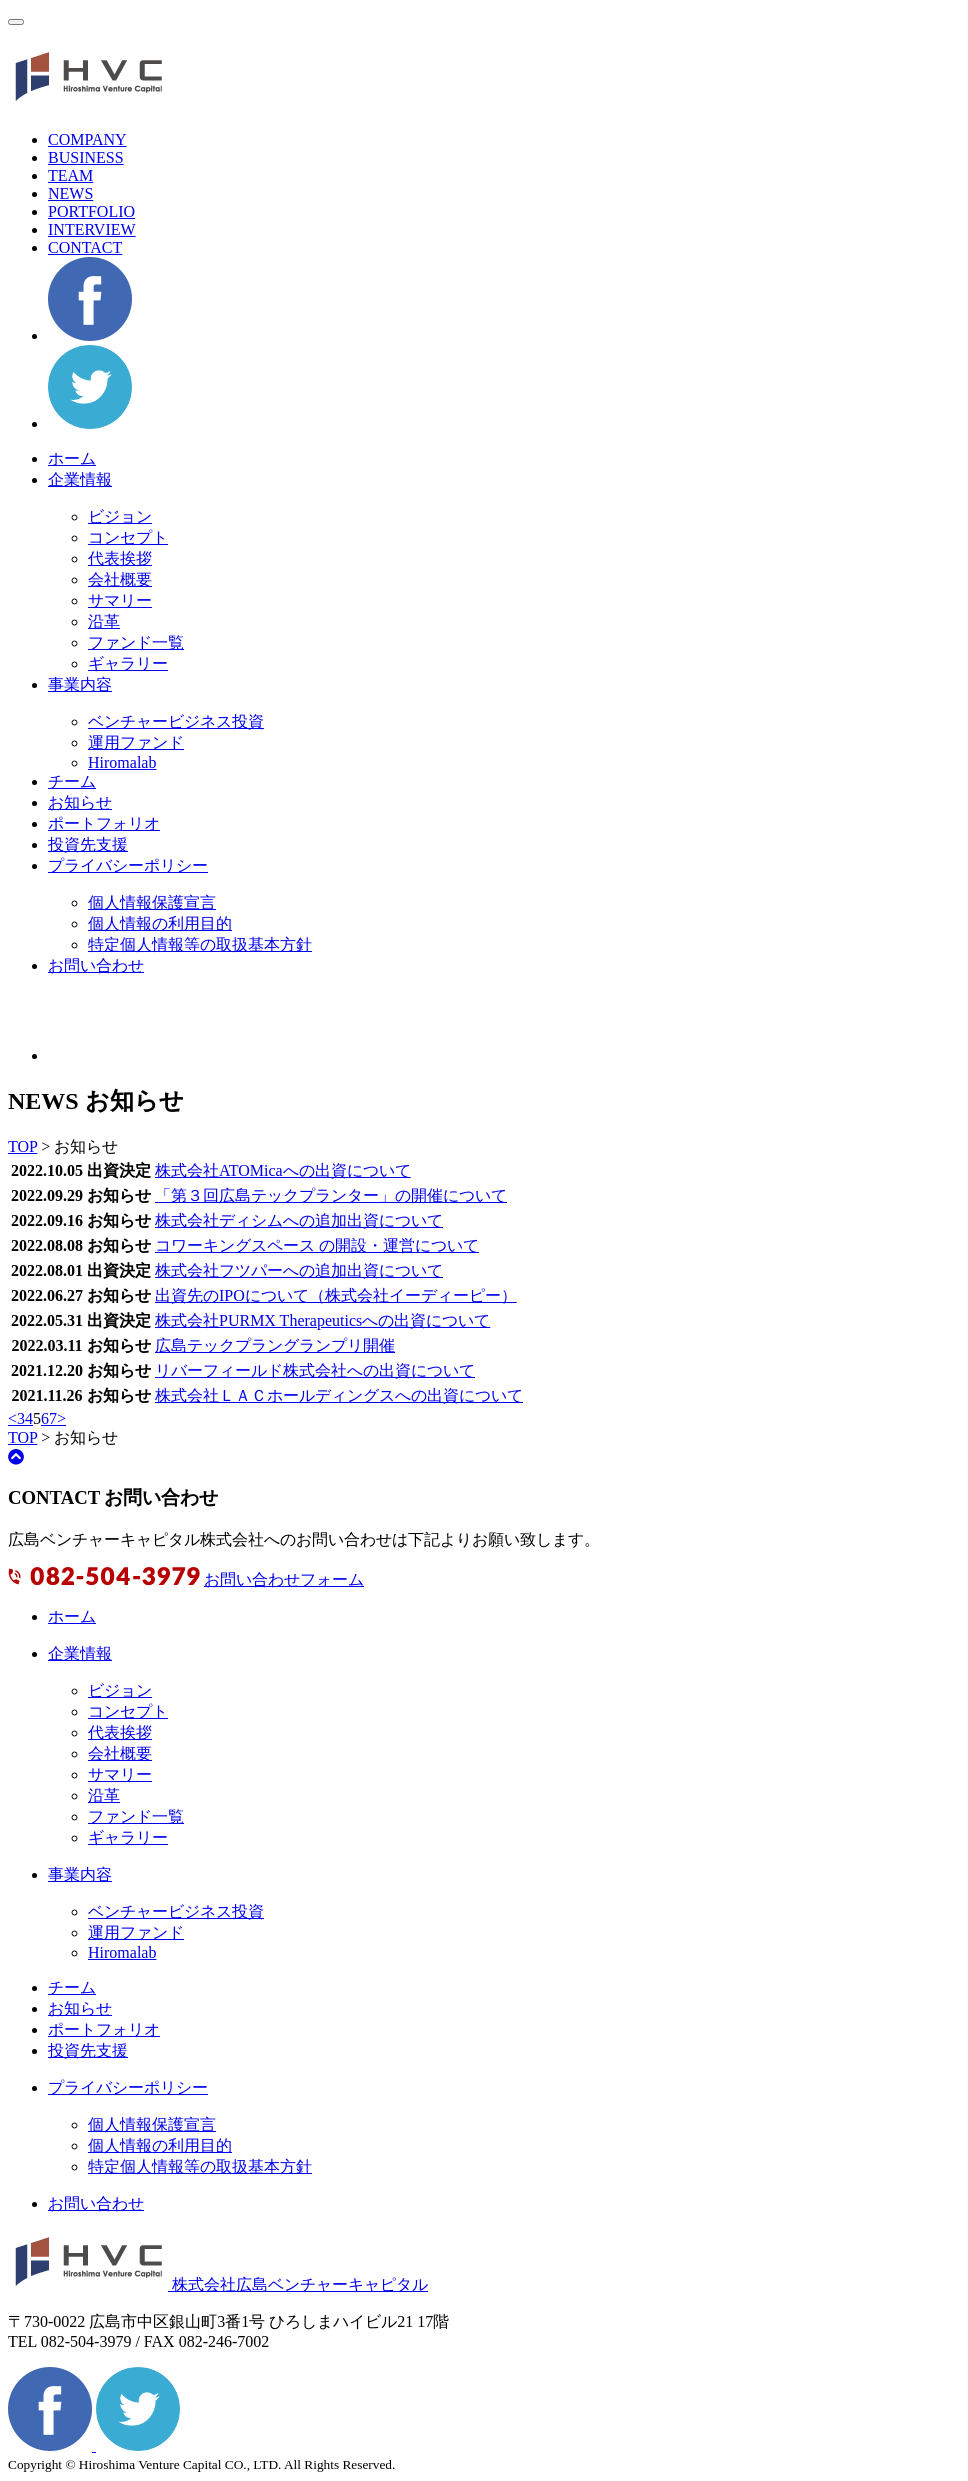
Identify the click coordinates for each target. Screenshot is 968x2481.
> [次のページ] (61, 1418)
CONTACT (85, 247)
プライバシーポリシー (128, 865)
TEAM (70, 175)
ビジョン (120, 516)
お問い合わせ (96, 965)
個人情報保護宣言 (152, 902)
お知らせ (80, 802)
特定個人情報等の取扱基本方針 (200, 944)
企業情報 (80, 479)
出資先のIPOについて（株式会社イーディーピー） (336, 1295)
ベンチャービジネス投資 (176, 721)
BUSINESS (86, 157)
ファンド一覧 (136, 642)
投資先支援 (88, 844)
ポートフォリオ (104, 823)
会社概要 (120, 579)
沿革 (104, 621)
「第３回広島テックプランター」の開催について (331, 1195)
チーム (72, 781)
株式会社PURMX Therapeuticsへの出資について (322, 1320)
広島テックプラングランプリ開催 (275, 1345)
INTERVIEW (92, 229)
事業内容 (80, 684)
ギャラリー (128, 663)
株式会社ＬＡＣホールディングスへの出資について (339, 1395)
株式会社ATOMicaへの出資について (283, 1170)
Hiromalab (122, 762)
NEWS (70, 193)
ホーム (72, 458)
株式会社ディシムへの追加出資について (299, 1220)
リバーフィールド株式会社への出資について (315, 1370)
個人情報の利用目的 (160, 923)
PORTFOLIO (91, 211)
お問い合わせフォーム (284, 1579)
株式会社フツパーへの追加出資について (299, 1270)
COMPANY (87, 139)
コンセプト (128, 537)
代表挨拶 (120, 558)
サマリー (120, 600)
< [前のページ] (12, 1418)
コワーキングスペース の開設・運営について (317, 1245)
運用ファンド (136, 742)
